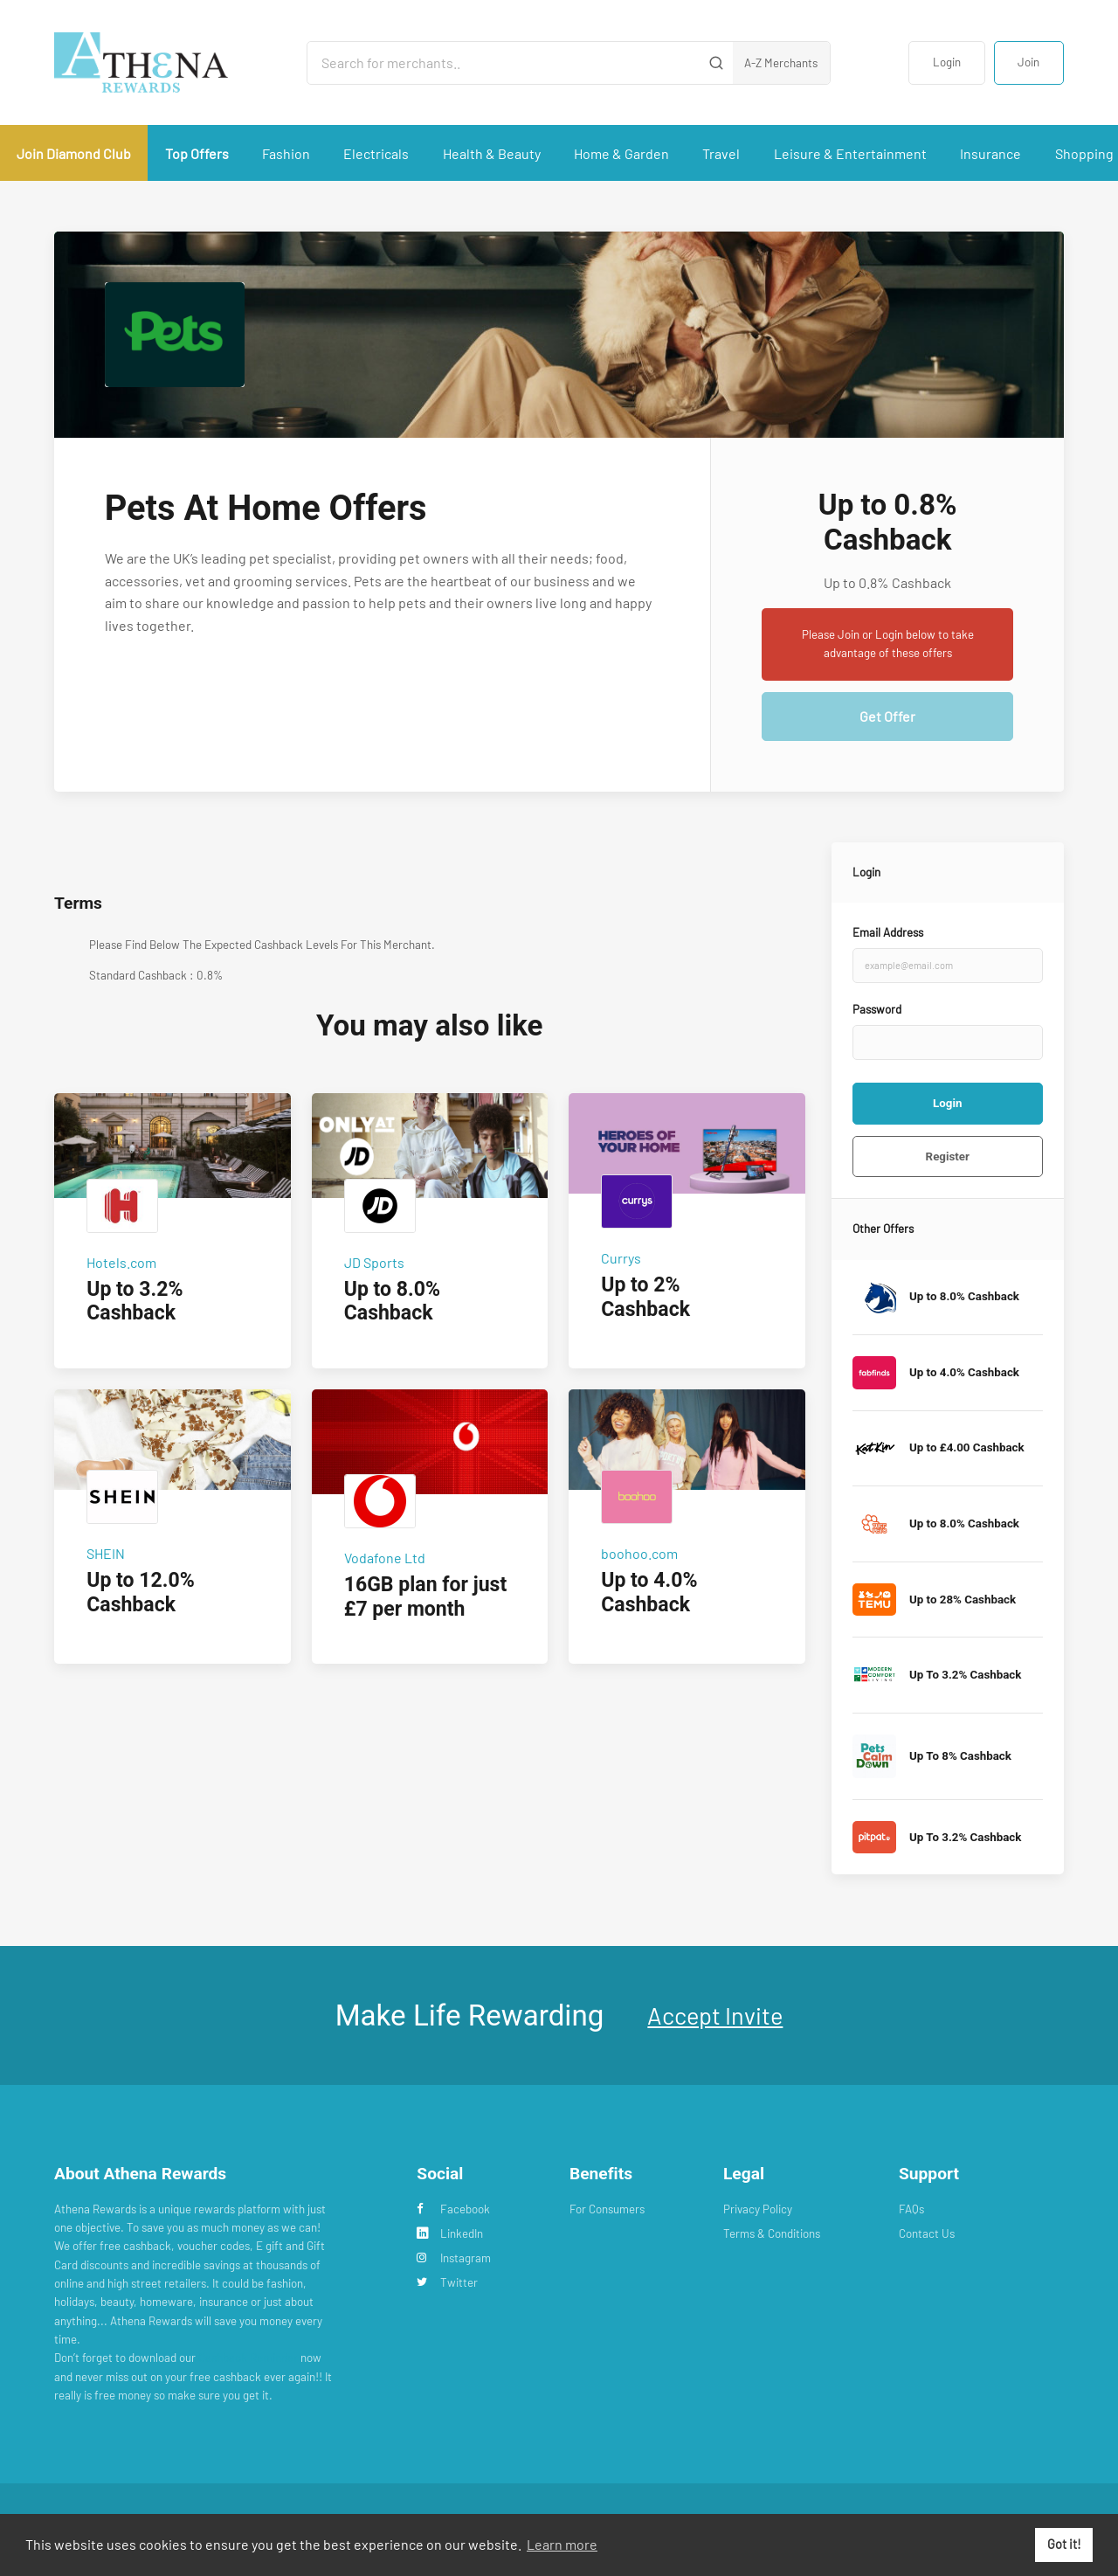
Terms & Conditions (771, 2233)
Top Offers (197, 153)
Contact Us (927, 2233)
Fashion (286, 153)
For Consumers (607, 2209)
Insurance (990, 153)
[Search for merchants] (503, 63)
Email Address (887, 932)
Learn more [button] (562, 2544)
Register (948, 1156)
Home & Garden (621, 153)
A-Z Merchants (781, 63)
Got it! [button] (1064, 2544)
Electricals (376, 153)
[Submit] (716, 63)
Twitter (447, 2282)
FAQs (911, 2209)
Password (876, 1009)
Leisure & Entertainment (850, 153)
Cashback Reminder (248, 2358)
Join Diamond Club (74, 153)
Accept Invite (715, 2015)
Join (1028, 62)
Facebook (453, 2209)
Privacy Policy (757, 2209)
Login (947, 62)
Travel (721, 153)
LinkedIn (450, 2233)
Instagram (454, 2258)
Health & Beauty (492, 153)
